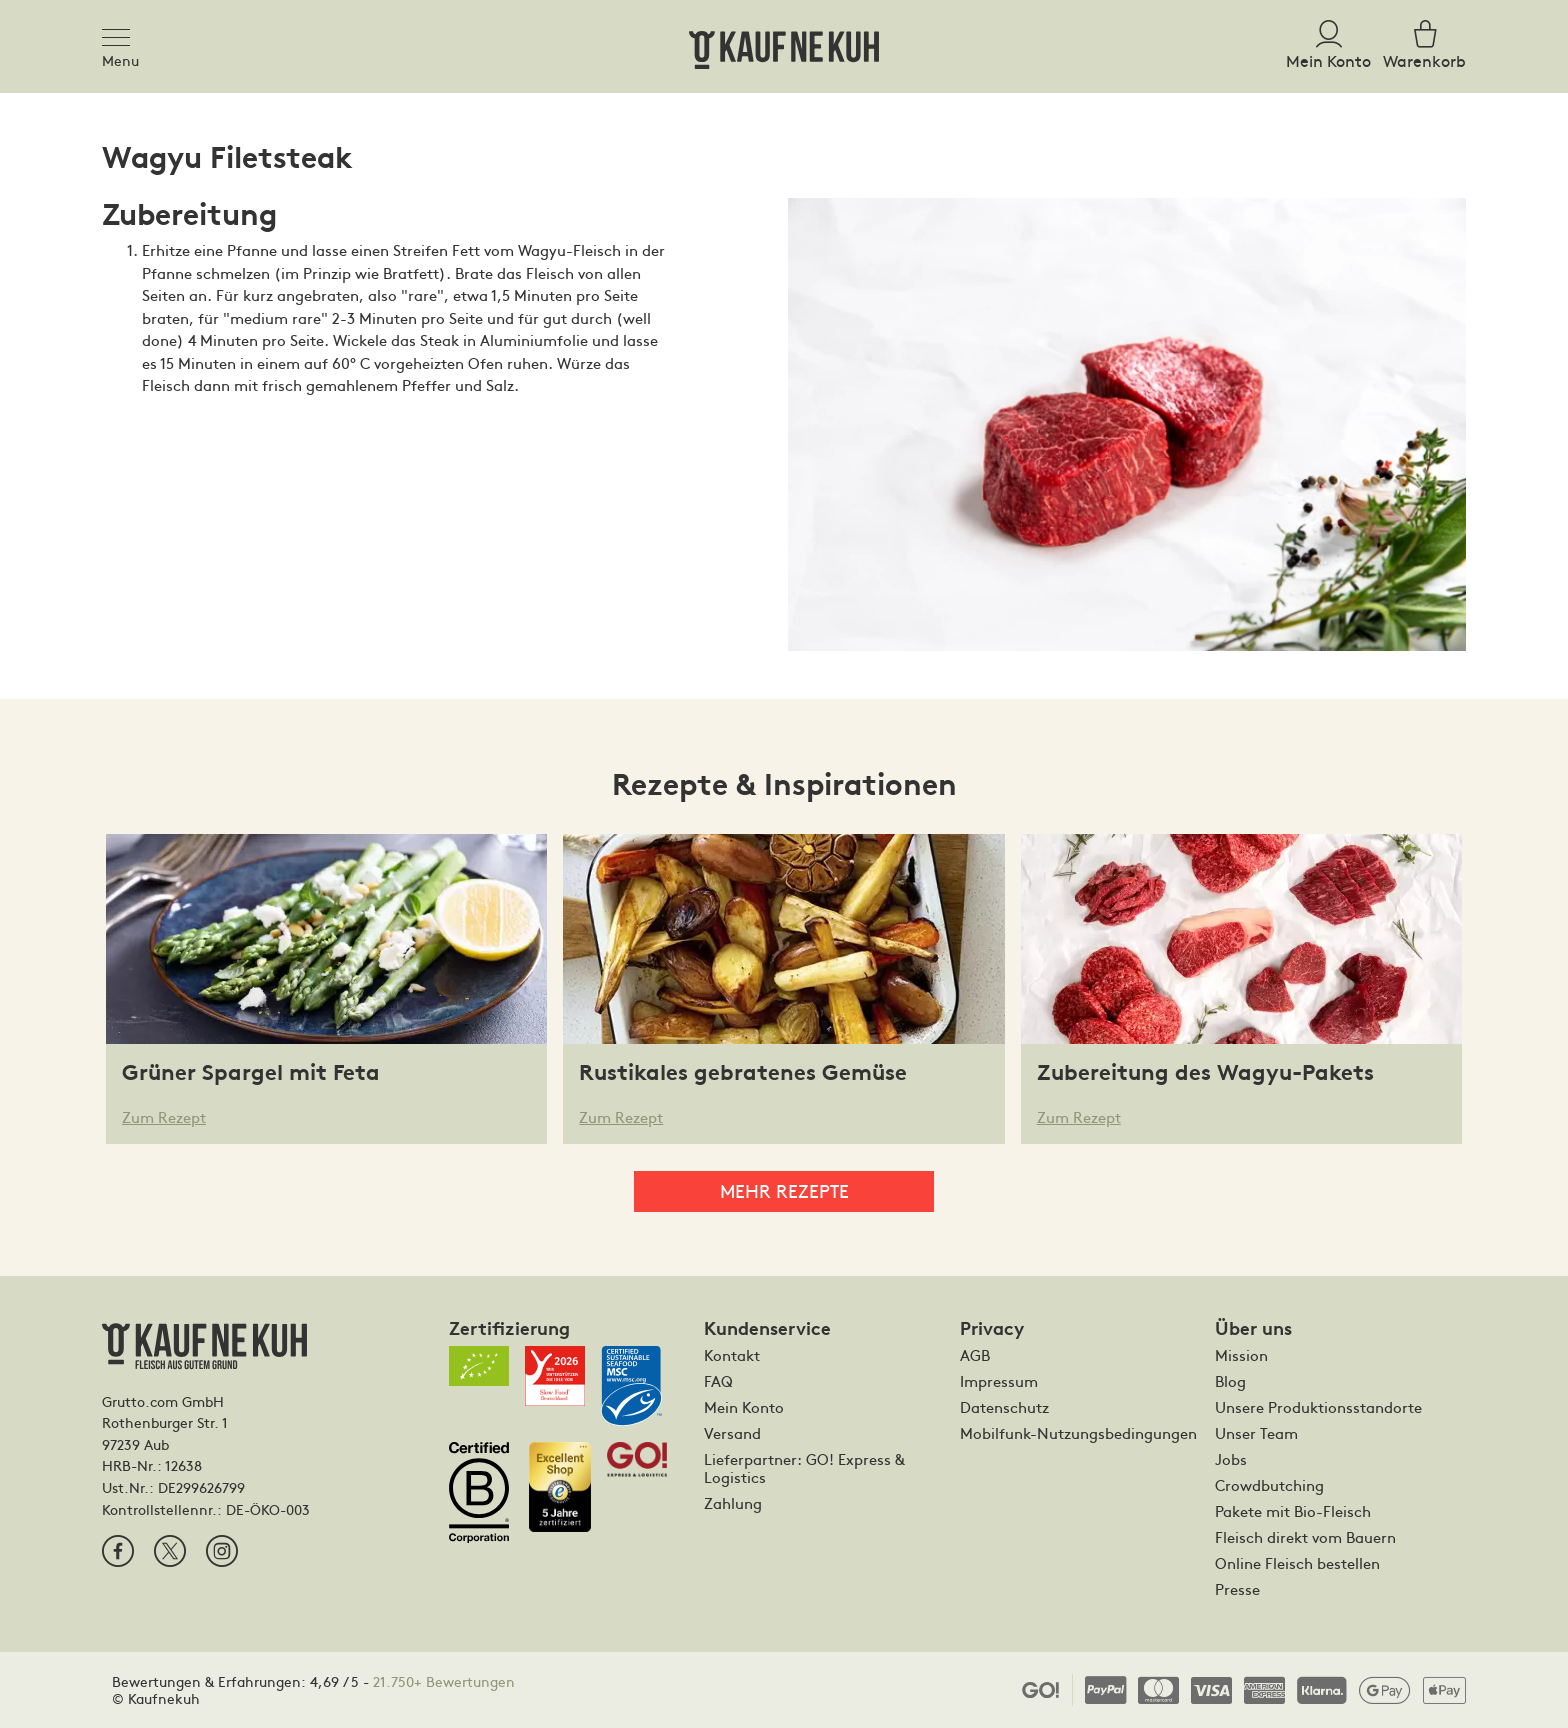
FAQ (718, 1381)
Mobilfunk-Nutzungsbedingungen (1078, 1433)
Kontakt (732, 1355)
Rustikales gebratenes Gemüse (743, 1072)
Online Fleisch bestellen (1297, 1563)
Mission (1241, 1355)
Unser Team (1256, 1433)
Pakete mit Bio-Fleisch (1293, 1511)
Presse (1237, 1589)
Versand (732, 1433)
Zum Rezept (164, 1116)
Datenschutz (1004, 1407)
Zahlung (733, 1503)
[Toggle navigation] (122, 34)
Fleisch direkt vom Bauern (1305, 1537)
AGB (975, 1355)
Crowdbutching (1269, 1485)
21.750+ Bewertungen (444, 1681)
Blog (1230, 1381)
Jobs (1231, 1459)
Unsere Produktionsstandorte (1318, 1407)
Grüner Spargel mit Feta (251, 1072)
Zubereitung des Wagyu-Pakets (1205, 1072)
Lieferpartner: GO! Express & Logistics (804, 1468)
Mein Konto (744, 1407)
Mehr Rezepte (784, 1190)
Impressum (999, 1381)
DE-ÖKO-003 (268, 1509)
